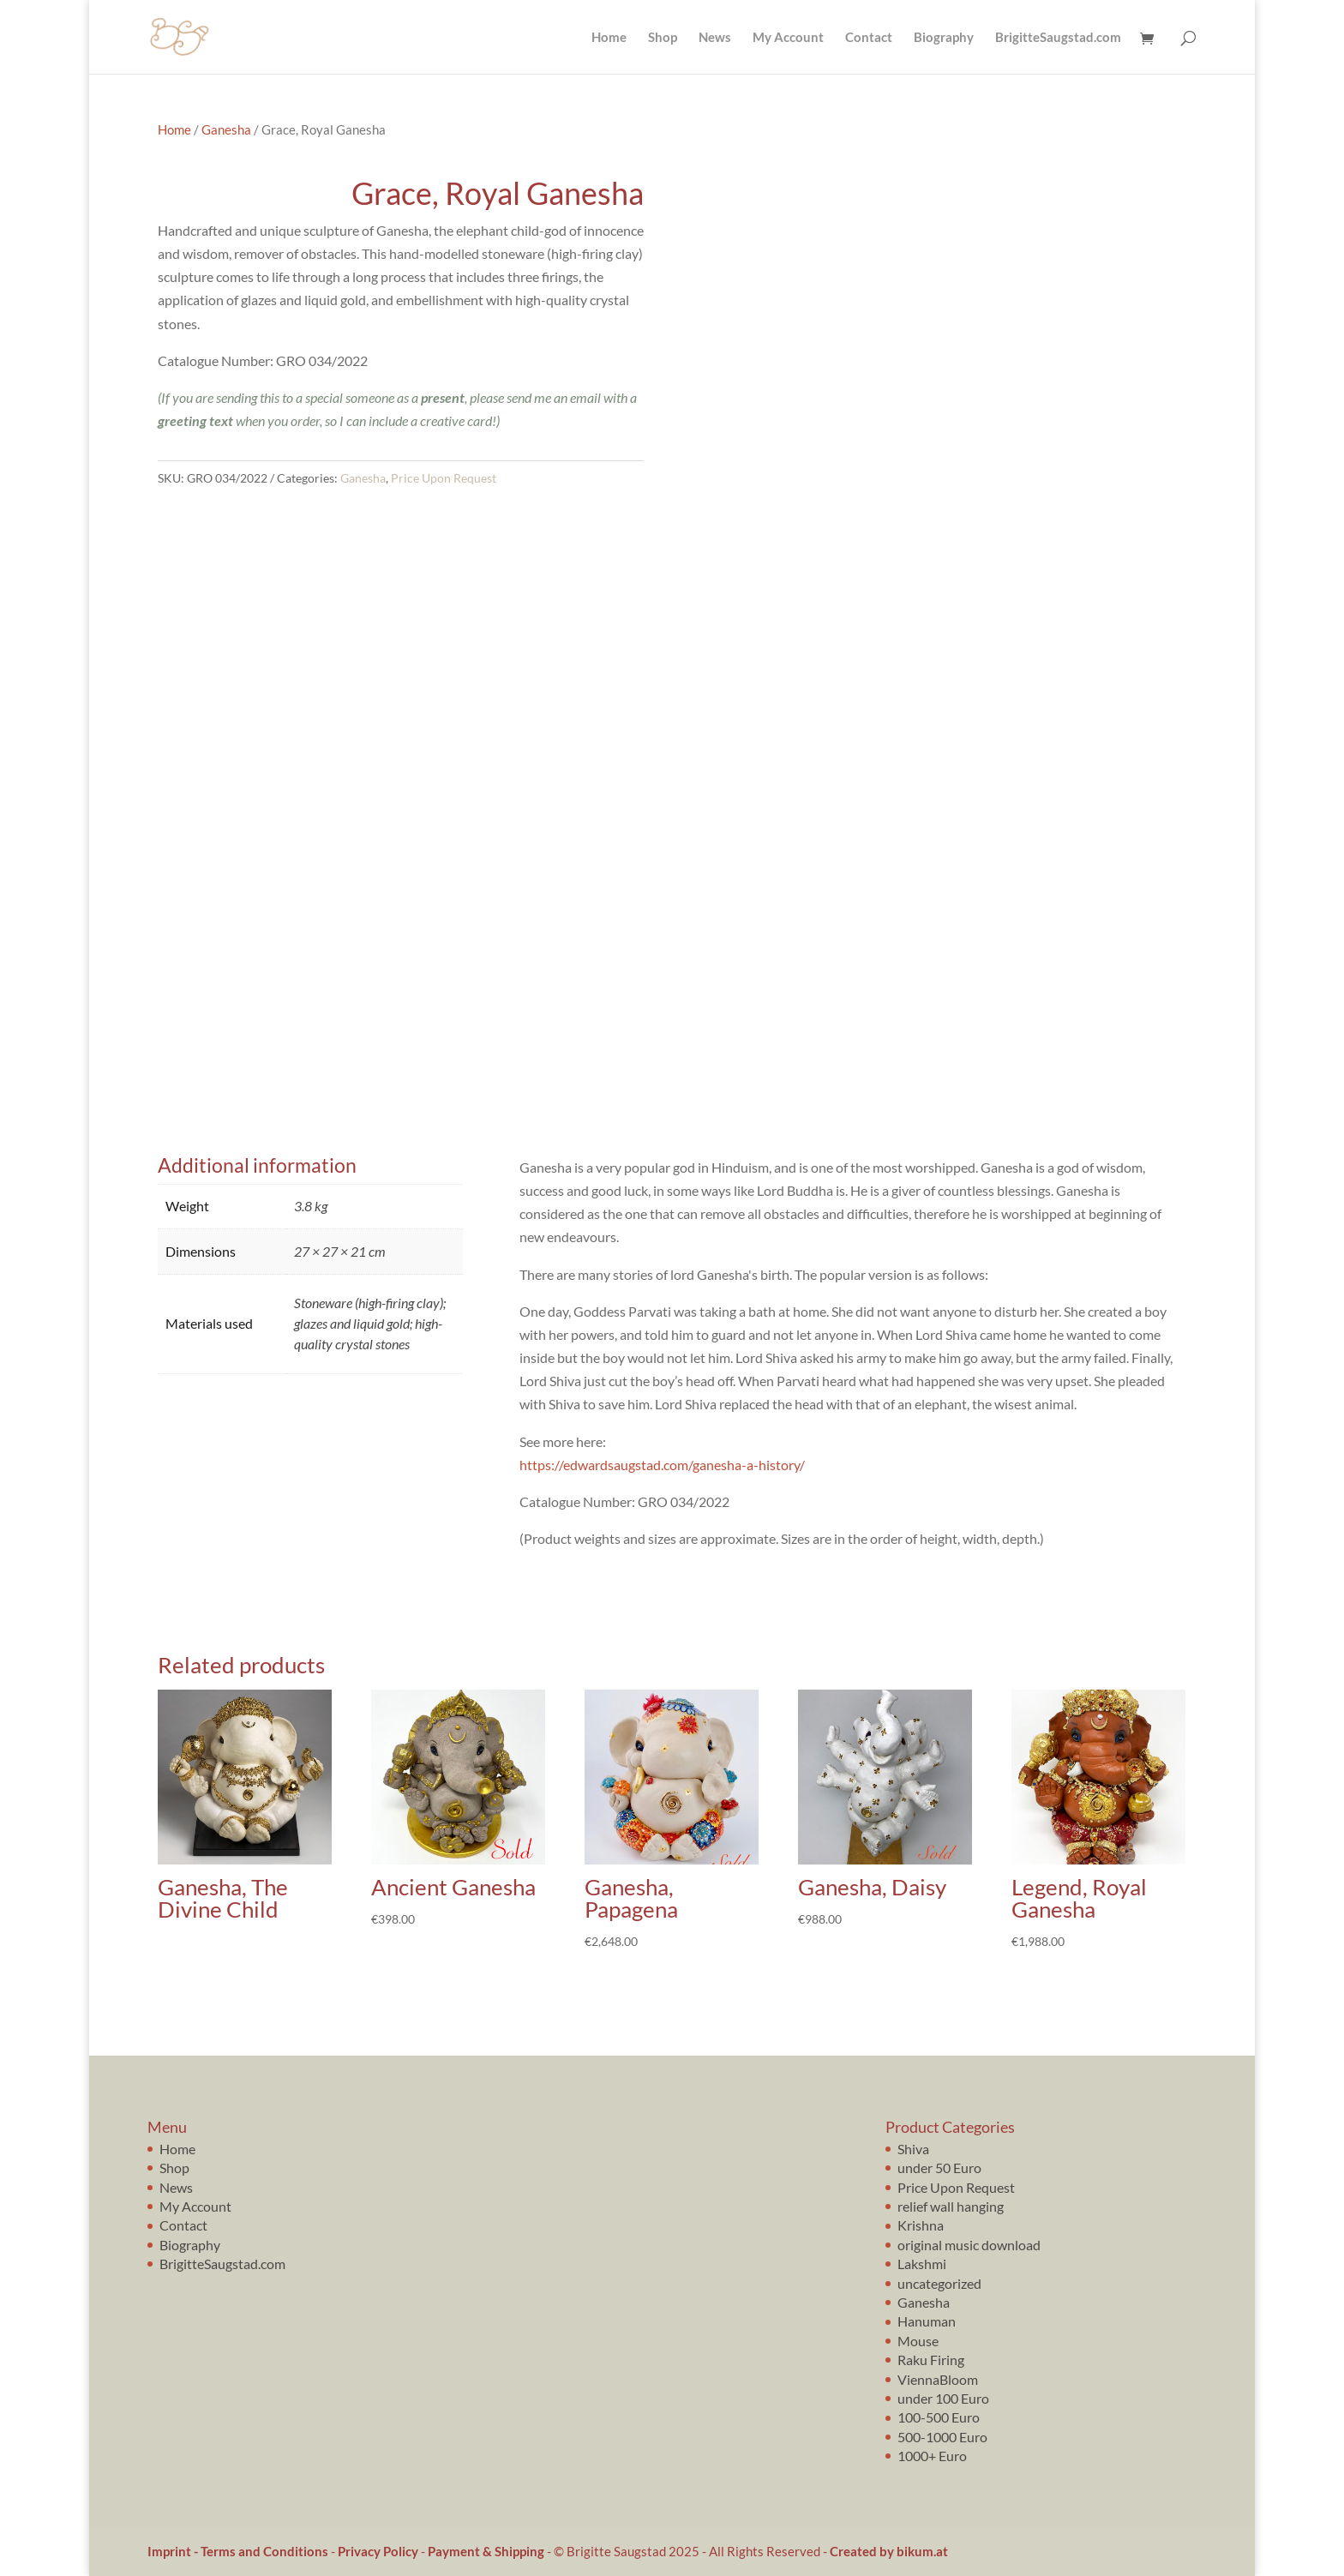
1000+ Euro (932, 2455)
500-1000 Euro (942, 2437)
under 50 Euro (939, 2167)
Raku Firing (930, 2359)
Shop (662, 38)
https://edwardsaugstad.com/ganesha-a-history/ (662, 1464)
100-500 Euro (938, 2417)
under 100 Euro (943, 2398)
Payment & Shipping (486, 2551)
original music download (969, 2245)
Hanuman (926, 2321)
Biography (944, 38)
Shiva (913, 2149)
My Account (788, 38)
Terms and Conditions (264, 2551)
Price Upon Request (443, 478)
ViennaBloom (937, 2379)
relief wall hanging (950, 2206)
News (715, 38)
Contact (868, 38)
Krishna (920, 2225)
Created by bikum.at (889, 2551)
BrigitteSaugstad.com (1058, 38)
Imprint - (174, 2551)
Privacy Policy (378, 2551)
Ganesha (226, 129)
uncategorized (939, 2283)
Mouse (918, 2341)
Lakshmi (921, 2263)
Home (609, 38)
